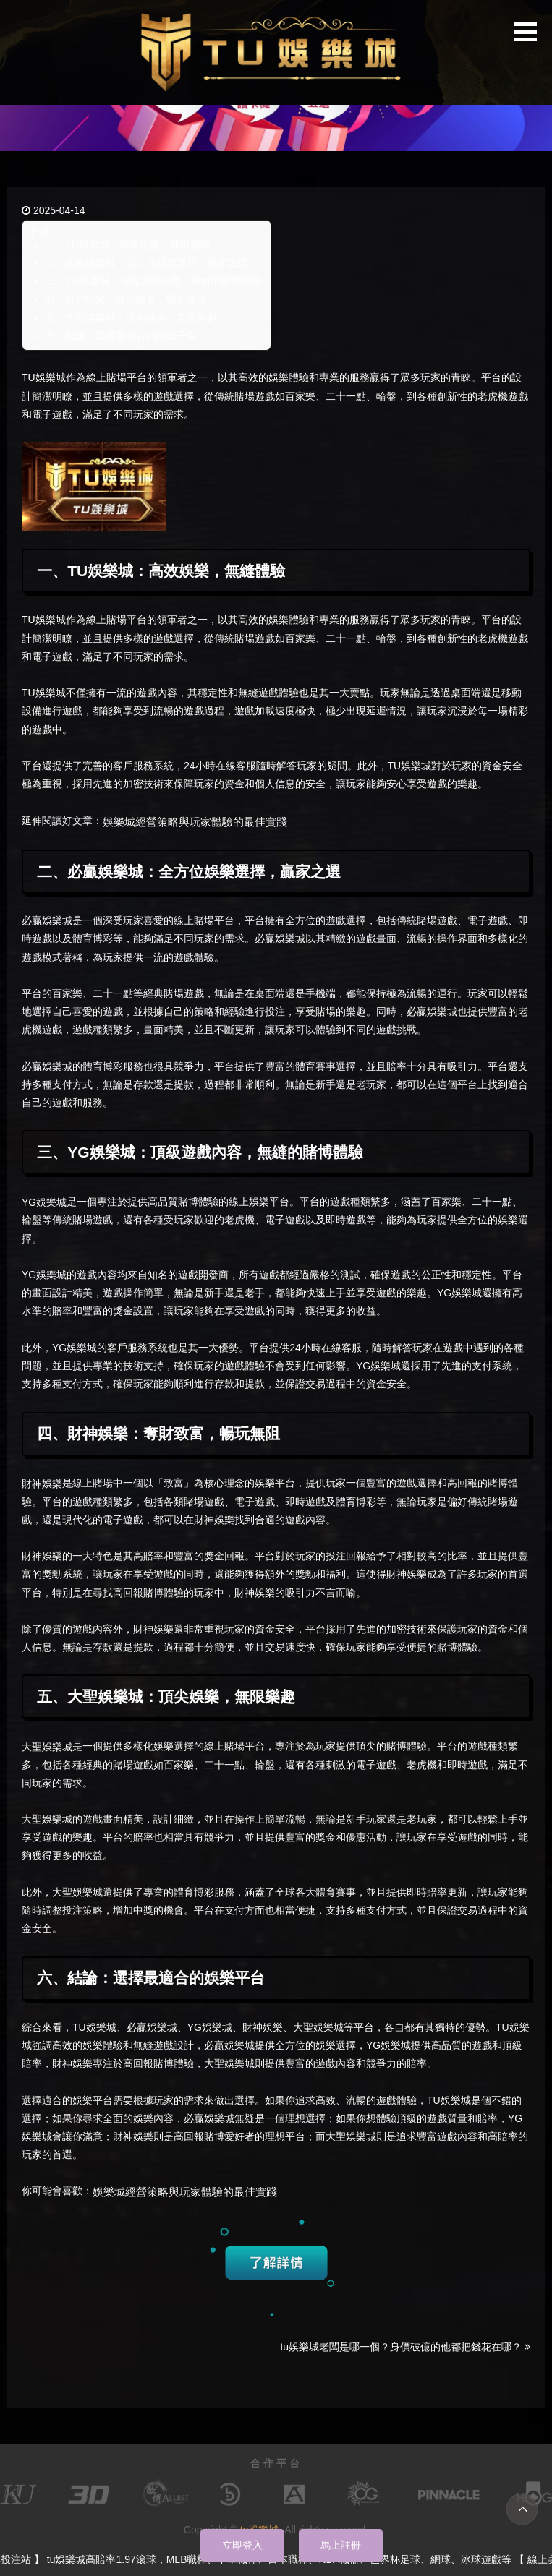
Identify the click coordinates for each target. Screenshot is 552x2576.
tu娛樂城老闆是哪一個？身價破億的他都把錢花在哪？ (405, 2347)
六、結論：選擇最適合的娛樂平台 (121, 335)
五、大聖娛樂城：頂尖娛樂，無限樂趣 (131, 317)
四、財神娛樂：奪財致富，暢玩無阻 (126, 299)
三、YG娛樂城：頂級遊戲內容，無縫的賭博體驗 (153, 280)
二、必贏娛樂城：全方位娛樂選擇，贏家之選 (146, 262)
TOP (522, 2509)
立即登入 (242, 2545)
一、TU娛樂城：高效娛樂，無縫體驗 (128, 244)
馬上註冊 (340, 2545)
